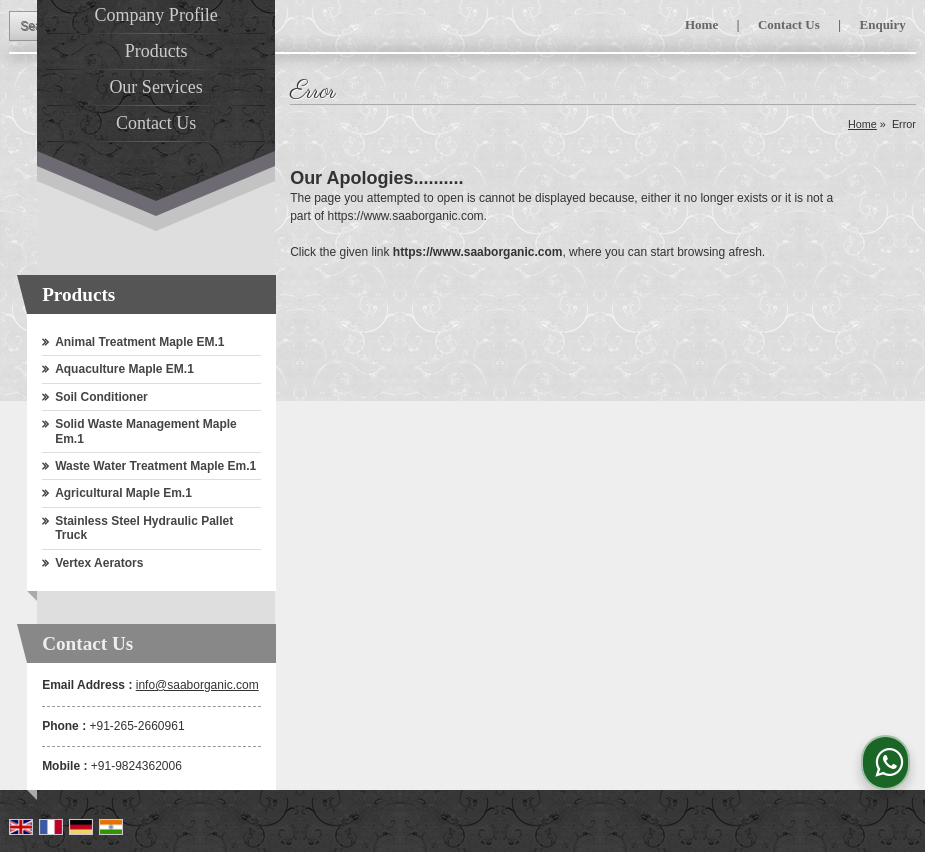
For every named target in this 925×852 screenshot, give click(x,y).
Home (701, 24)
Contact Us (789, 24)
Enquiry (883, 24)
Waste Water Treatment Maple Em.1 (155, 466)
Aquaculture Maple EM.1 (124, 369)
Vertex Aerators (99, 563)
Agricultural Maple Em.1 (123, 493)
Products (156, 51)
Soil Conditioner (101, 397)
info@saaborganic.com (197, 685)
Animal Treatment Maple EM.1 (139, 342)
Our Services (155, 87)
